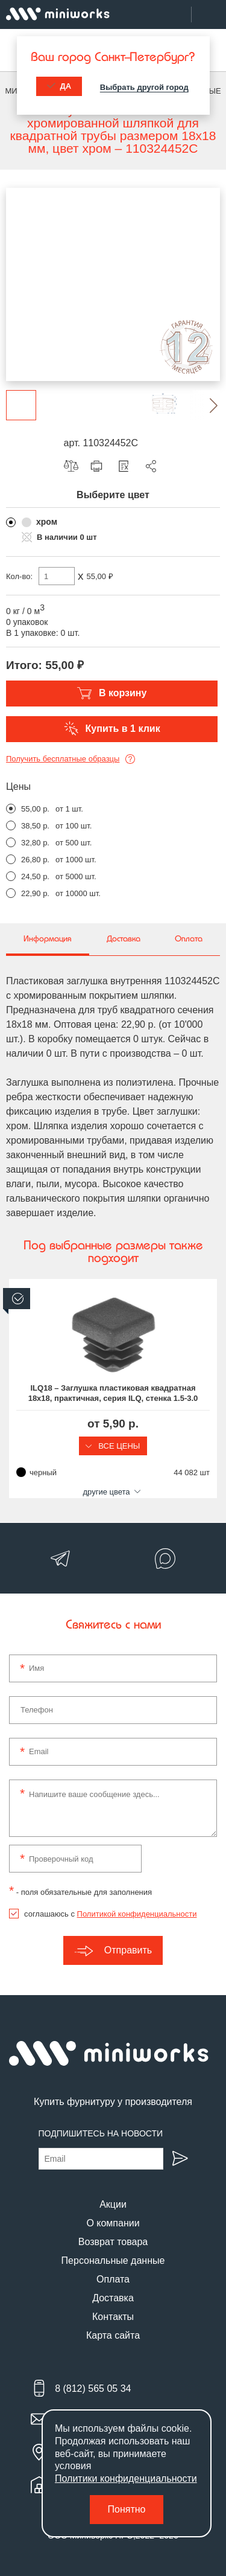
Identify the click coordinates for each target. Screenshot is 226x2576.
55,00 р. (35, 808)
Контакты (113, 2317)
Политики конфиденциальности (126, 2478)
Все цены (113, 1445)
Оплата (113, 2279)
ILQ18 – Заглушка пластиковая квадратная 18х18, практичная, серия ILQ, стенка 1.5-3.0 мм (113, 1393)
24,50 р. (35, 876)
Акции (113, 2204)
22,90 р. (35, 893)
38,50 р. (35, 825)
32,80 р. (35, 842)
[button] (205, 405)
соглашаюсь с (110, 1913)
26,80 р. (35, 859)
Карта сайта (113, 2335)
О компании (112, 2223)
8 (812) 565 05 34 (93, 2388)
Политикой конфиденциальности (137, 1913)
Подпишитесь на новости (101, 2133)
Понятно (127, 2509)
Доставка (113, 2298)
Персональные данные (113, 2260)
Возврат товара (113, 2242)
